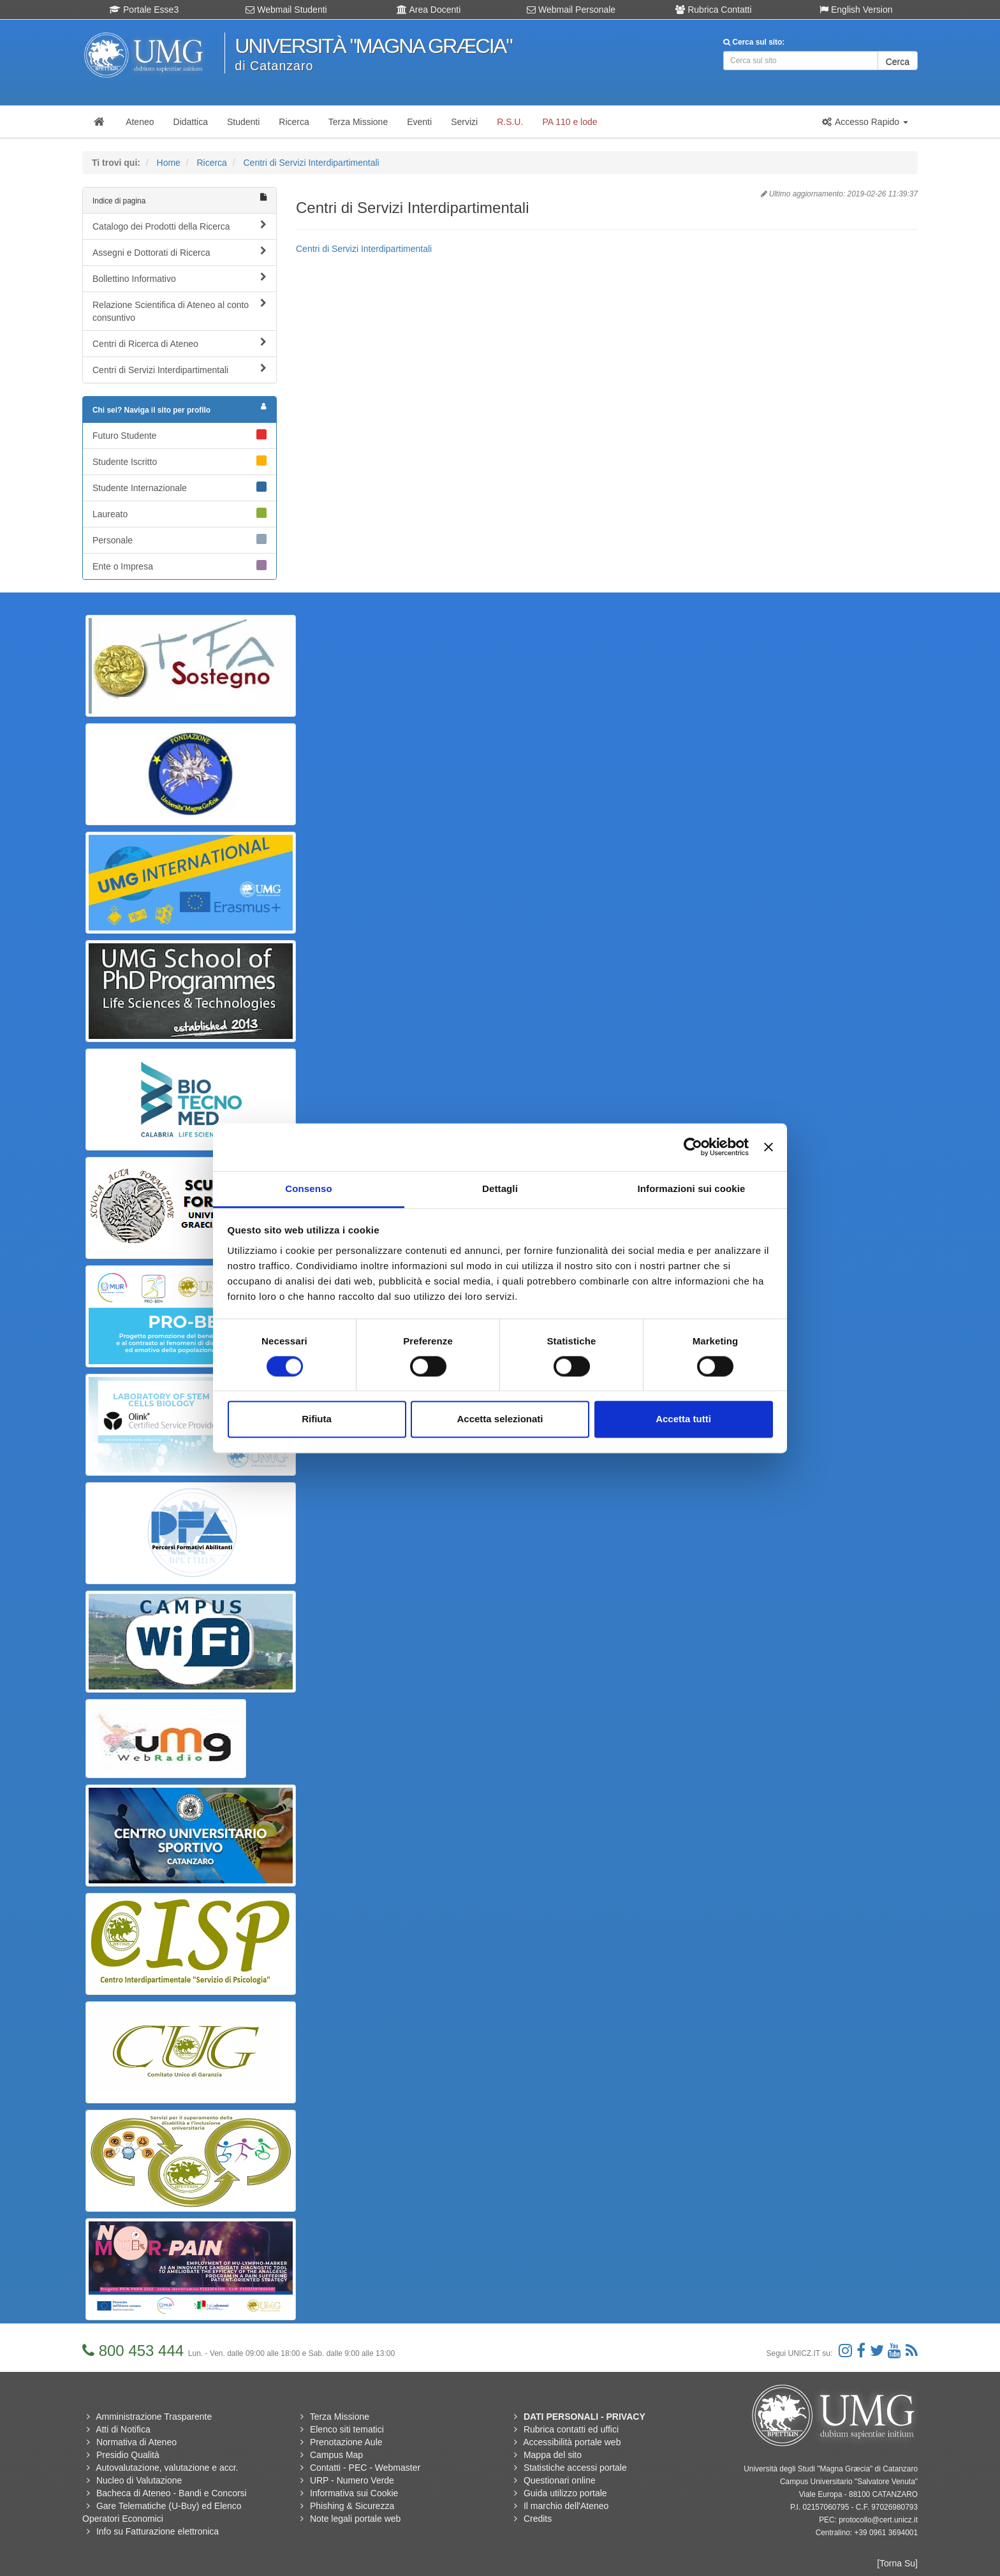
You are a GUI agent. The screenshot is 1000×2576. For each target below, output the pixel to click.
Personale (179, 539)
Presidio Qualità (127, 2455)
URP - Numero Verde (352, 2480)
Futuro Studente (179, 435)
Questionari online (560, 2480)
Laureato (179, 513)
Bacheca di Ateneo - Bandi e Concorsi (171, 2493)
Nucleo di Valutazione (139, 2480)
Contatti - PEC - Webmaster (365, 2467)
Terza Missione (339, 2416)
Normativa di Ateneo (136, 2442)
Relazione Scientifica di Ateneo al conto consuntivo (179, 310)
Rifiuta (317, 1419)
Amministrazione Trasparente (154, 2416)
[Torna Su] (897, 2563)
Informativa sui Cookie (354, 2493)
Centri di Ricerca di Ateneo (179, 343)
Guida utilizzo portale (565, 2493)
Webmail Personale (571, 9)
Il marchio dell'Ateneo (566, 2506)
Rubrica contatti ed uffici (571, 2429)
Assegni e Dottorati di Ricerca (179, 252)
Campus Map (336, 2455)
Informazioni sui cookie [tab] (692, 1188)
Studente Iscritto (179, 461)
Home (168, 163)
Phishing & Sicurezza (352, 2506)
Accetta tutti (683, 1419)
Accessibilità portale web (572, 2442)
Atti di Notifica (123, 2429)
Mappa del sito (553, 2455)
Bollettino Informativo (179, 278)
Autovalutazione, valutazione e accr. (167, 2467)
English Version (856, 9)
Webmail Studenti (286, 9)
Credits (538, 2518)
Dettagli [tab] (500, 1188)
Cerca (897, 62)
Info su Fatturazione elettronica (157, 2531)
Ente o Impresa (179, 565)
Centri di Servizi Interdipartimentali (311, 163)
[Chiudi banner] (768, 1146)
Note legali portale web (355, 2518)
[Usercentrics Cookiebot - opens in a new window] (693, 1146)
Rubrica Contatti (713, 9)
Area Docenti (428, 9)
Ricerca (211, 163)
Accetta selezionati (500, 1419)
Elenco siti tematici (347, 2429)
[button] (865, 122)
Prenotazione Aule (346, 2442)
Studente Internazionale (179, 487)
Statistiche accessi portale (575, 2467)
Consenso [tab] (308, 1188)
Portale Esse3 (144, 9)
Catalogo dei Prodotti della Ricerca (179, 226)
